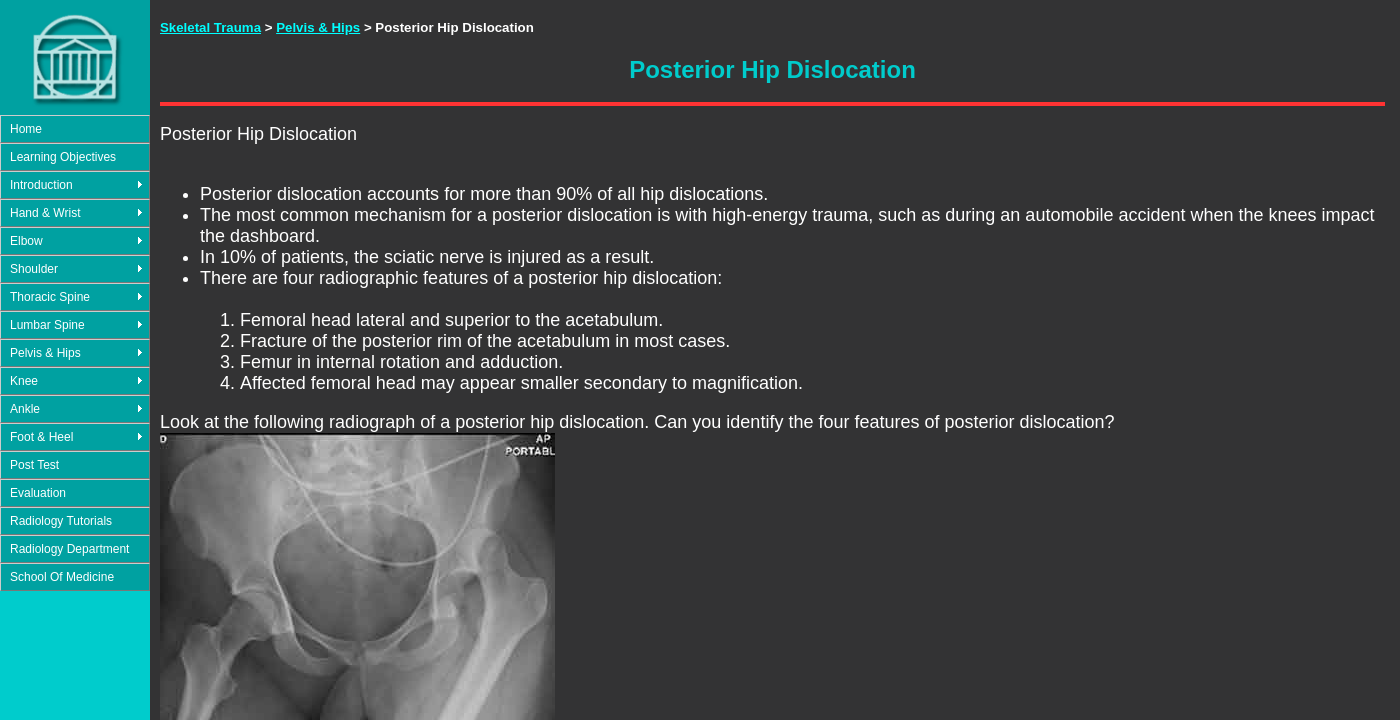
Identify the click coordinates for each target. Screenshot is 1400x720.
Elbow (26, 241)
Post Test (34, 465)
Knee (24, 381)
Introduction (41, 185)
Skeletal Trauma (210, 27)
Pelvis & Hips (45, 353)
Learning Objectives (63, 157)
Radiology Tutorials (61, 521)
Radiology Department (69, 549)
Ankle (25, 409)
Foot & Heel (41, 437)
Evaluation (38, 493)
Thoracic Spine (50, 297)
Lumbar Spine (47, 325)
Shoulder (34, 269)
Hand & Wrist (45, 213)
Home (26, 129)
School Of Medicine (62, 577)
